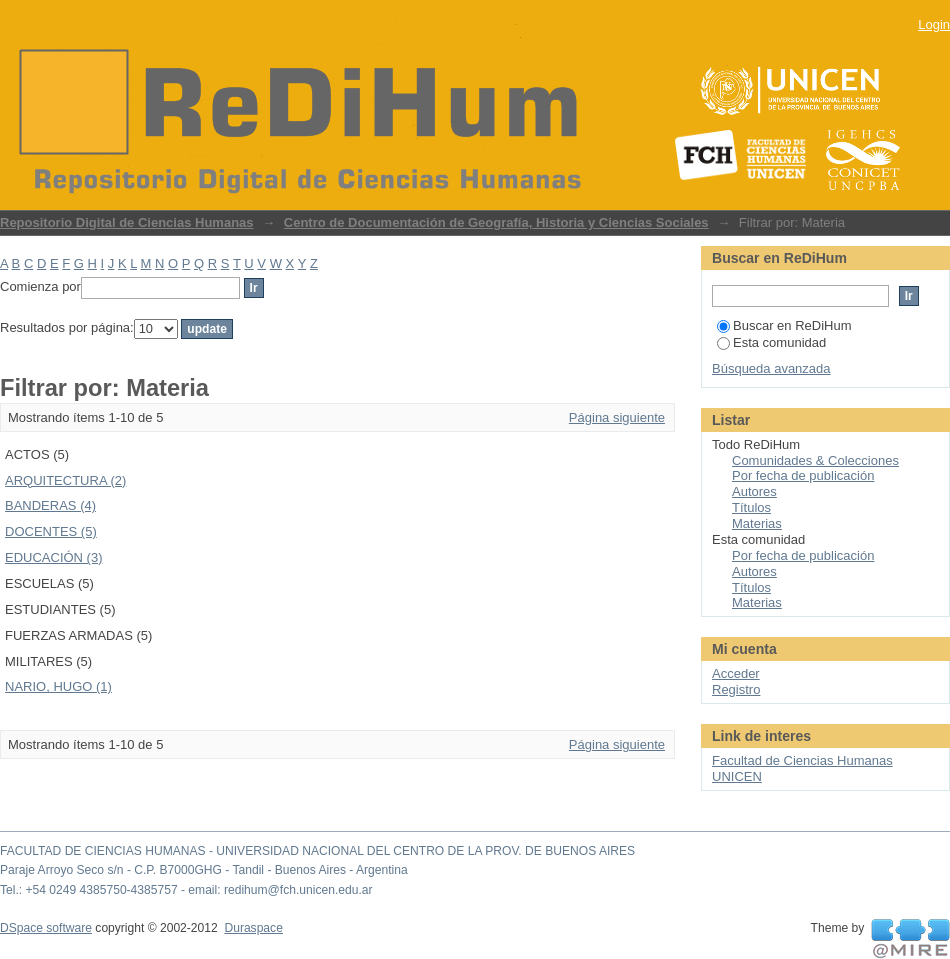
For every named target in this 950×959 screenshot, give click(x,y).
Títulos (751, 507)
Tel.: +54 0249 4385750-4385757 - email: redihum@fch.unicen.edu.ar (186, 890)
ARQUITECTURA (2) (65, 480)
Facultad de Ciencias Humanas (802, 760)
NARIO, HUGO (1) (58, 686)
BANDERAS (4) (50, 505)
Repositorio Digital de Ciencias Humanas (127, 222)
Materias (757, 523)
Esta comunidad (771, 342)
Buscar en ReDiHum (784, 325)
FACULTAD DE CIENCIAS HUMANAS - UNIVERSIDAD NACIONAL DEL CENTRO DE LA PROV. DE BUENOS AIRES (317, 851)
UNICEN (737, 776)
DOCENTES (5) (51, 531)
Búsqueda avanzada (771, 368)
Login (934, 24)
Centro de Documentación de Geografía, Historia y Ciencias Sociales (496, 222)
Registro (736, 689)
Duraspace (253, 928)
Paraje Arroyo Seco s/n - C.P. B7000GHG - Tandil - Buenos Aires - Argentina (204, 870)
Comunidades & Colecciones (815, 460)
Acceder (736, 673)
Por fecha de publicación (803, 475)
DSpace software (46, 928)
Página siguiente (617, 417)
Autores (754, 491)
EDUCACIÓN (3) (54, 557)
